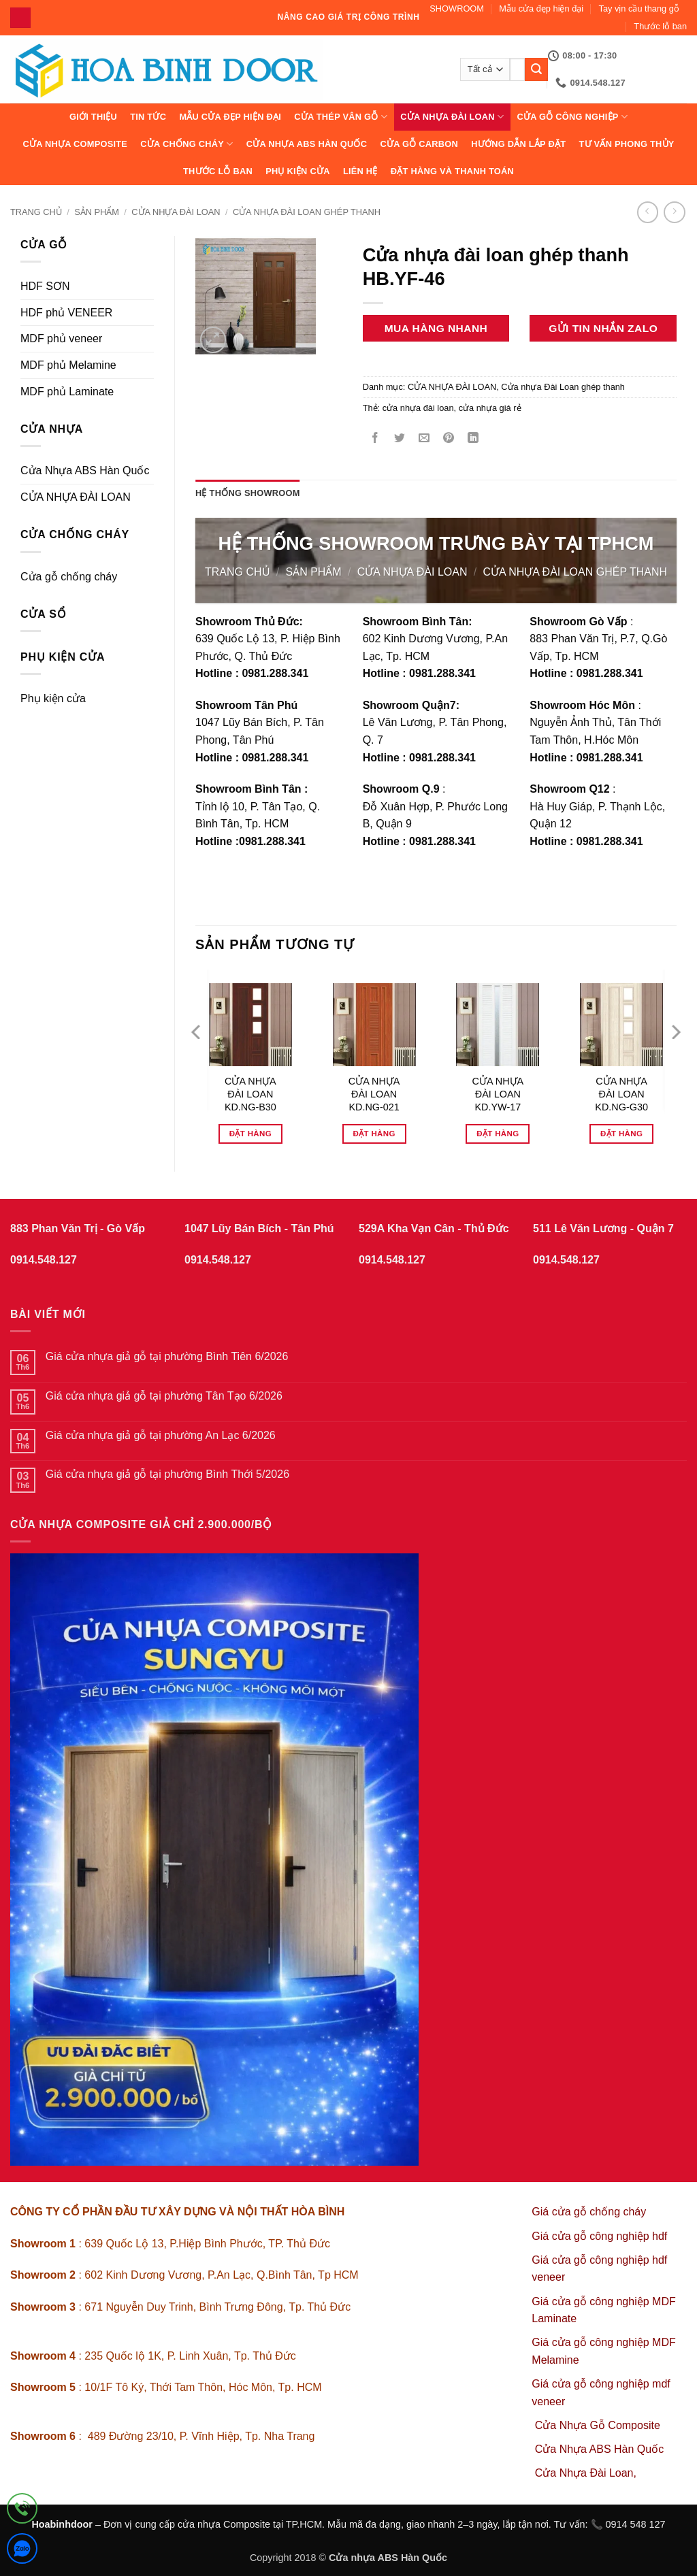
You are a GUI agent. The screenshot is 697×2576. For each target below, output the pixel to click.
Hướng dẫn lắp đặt (518, 144)
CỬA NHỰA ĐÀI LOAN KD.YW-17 (498, 1094)
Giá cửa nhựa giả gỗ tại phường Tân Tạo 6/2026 (164, 1396)
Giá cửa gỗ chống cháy (589, 2211)
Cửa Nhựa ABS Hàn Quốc (307, 144)
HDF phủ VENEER (66, 312)
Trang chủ (36, 212)
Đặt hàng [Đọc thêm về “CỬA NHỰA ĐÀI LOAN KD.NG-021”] (374, 1133)
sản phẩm (96, 212)
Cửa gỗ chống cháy (68, 576)
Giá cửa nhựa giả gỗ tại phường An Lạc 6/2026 (161, 1435)
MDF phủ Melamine (68, 365)
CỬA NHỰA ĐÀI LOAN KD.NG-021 (374, 1094)
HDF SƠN (45, 286)
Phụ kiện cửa (297, 171)
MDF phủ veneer (61, 338)
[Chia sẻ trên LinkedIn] (473, 438)
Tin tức (148, 117)
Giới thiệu (93, 117)
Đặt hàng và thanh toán (452, 171)
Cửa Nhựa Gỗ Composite (599, 2425)
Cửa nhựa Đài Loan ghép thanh (306, 212)
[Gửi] (536, 69)
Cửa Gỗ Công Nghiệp (572, 116)
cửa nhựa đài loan (418, 408)
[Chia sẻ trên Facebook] (374, 438)
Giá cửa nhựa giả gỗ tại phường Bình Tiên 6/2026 (167, 1356)
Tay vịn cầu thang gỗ (639, 8)
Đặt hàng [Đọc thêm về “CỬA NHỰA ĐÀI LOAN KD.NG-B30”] (250, 1133)
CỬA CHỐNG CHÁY (186, 143)
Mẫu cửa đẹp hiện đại (541, 8)
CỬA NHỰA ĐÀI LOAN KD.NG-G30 (621, 1094)
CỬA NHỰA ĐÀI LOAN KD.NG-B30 (250, 1094)
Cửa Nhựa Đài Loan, (585, 2473)
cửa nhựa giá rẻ (490, 408)
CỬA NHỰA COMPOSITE (74, 144)
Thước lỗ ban (660, 26)
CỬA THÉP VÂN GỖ (340, 116)
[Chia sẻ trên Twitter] (399, 438)
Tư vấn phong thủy (626, 144)
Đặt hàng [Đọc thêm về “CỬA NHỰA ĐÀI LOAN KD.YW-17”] (497, 1133)
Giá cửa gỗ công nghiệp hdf (599, 2236)
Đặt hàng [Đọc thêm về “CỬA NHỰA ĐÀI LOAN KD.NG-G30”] (621, 1133)
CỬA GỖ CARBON (419, 144)
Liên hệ (360, 171)
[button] (213, 340)
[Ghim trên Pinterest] (449, 438)
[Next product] (647, 211)
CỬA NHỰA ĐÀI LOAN (452, 116)
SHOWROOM (456, 8)
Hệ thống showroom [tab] (247, 493)
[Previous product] (674, 211)
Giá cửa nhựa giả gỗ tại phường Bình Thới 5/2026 (167, 1474)
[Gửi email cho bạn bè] (423, 438)
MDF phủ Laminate (67, 391)
